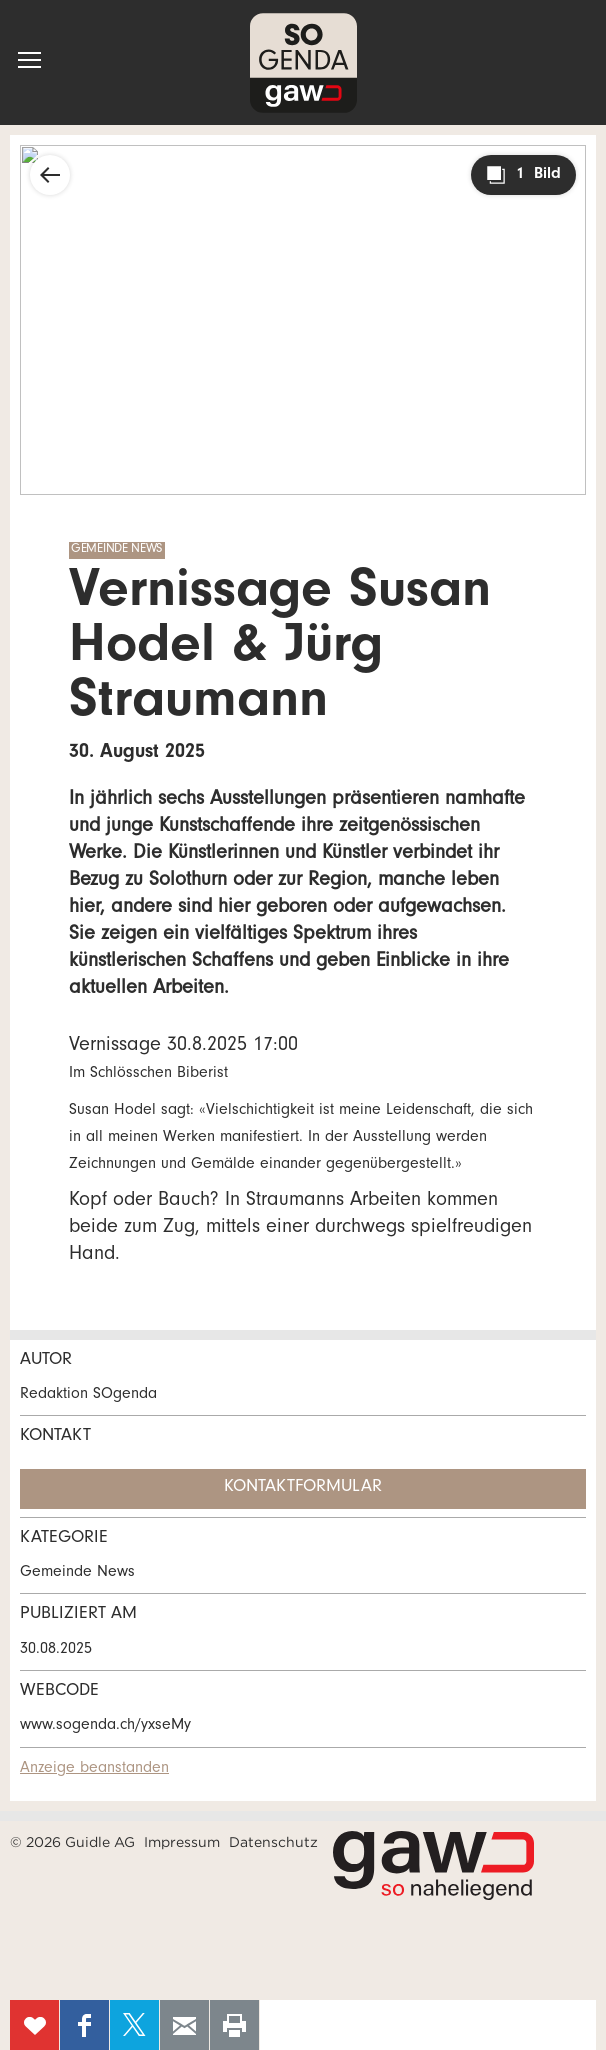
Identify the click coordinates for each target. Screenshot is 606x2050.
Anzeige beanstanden (94, 1769)
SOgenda (303, 62)
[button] (29, 60)
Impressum (182, 1842)
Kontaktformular (303, 1488)
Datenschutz (273, 1842)
